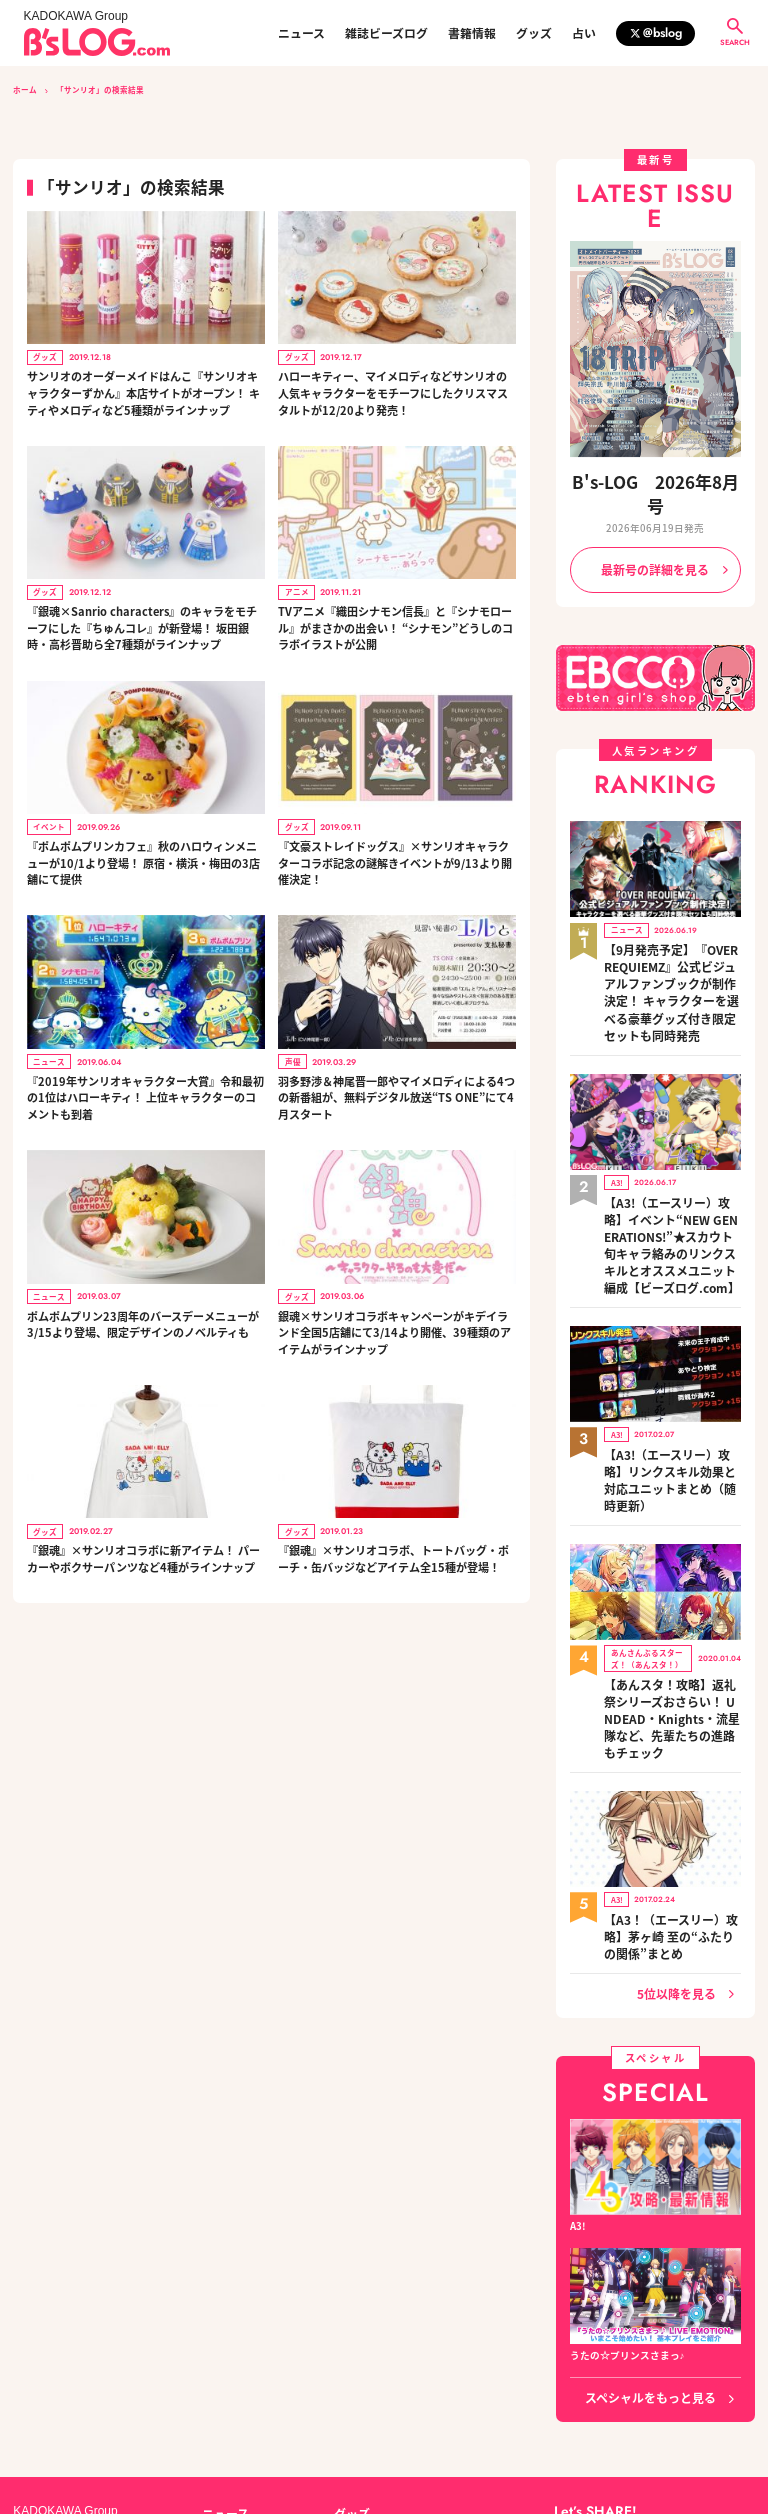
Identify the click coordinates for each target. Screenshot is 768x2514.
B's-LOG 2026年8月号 (655, 480)
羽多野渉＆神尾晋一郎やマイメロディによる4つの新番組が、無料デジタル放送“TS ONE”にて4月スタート (396, 1093)
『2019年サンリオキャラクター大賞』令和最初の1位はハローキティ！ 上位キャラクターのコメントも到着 (143, 1093)
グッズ (534, 33)
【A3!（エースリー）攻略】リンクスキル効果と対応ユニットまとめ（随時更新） (672, 1340)
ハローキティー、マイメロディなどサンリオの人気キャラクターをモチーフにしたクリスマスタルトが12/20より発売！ (393, 392)
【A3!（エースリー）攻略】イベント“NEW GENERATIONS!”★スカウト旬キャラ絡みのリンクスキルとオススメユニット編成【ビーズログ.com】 (672, 1142)
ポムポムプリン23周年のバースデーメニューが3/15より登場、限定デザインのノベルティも (142, 1319)
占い (584, 33)
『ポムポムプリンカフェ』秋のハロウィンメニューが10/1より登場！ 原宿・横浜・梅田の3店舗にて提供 (142, 859)
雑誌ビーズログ (386, 33)
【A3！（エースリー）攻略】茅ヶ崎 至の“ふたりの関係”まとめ (671, 1733)
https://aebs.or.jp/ (593, 2441)
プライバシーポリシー (253, 2420)
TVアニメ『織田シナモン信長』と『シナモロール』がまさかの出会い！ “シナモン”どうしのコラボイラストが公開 (395, 626)
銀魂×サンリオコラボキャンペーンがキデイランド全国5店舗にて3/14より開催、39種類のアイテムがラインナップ (396, 1327)
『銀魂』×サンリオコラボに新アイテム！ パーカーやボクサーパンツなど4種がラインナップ (143, 1553)
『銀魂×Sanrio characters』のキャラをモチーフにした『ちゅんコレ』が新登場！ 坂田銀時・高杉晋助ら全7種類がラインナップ (142, 626)
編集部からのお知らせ (384, 2350)
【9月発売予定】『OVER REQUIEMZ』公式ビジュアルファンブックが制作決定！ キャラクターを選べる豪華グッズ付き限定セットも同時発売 (671, 931)
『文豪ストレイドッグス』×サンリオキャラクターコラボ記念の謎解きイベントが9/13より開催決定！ (393, 859)
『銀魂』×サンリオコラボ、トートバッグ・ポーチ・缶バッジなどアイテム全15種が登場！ (393, 1553)
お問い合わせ (153, 2420)
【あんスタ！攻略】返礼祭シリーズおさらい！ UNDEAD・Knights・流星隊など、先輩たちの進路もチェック (670, 1542)
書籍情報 (472, 33)
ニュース (301, 33)
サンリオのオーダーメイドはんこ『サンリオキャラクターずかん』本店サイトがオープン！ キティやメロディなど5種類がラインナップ (143, 392)
